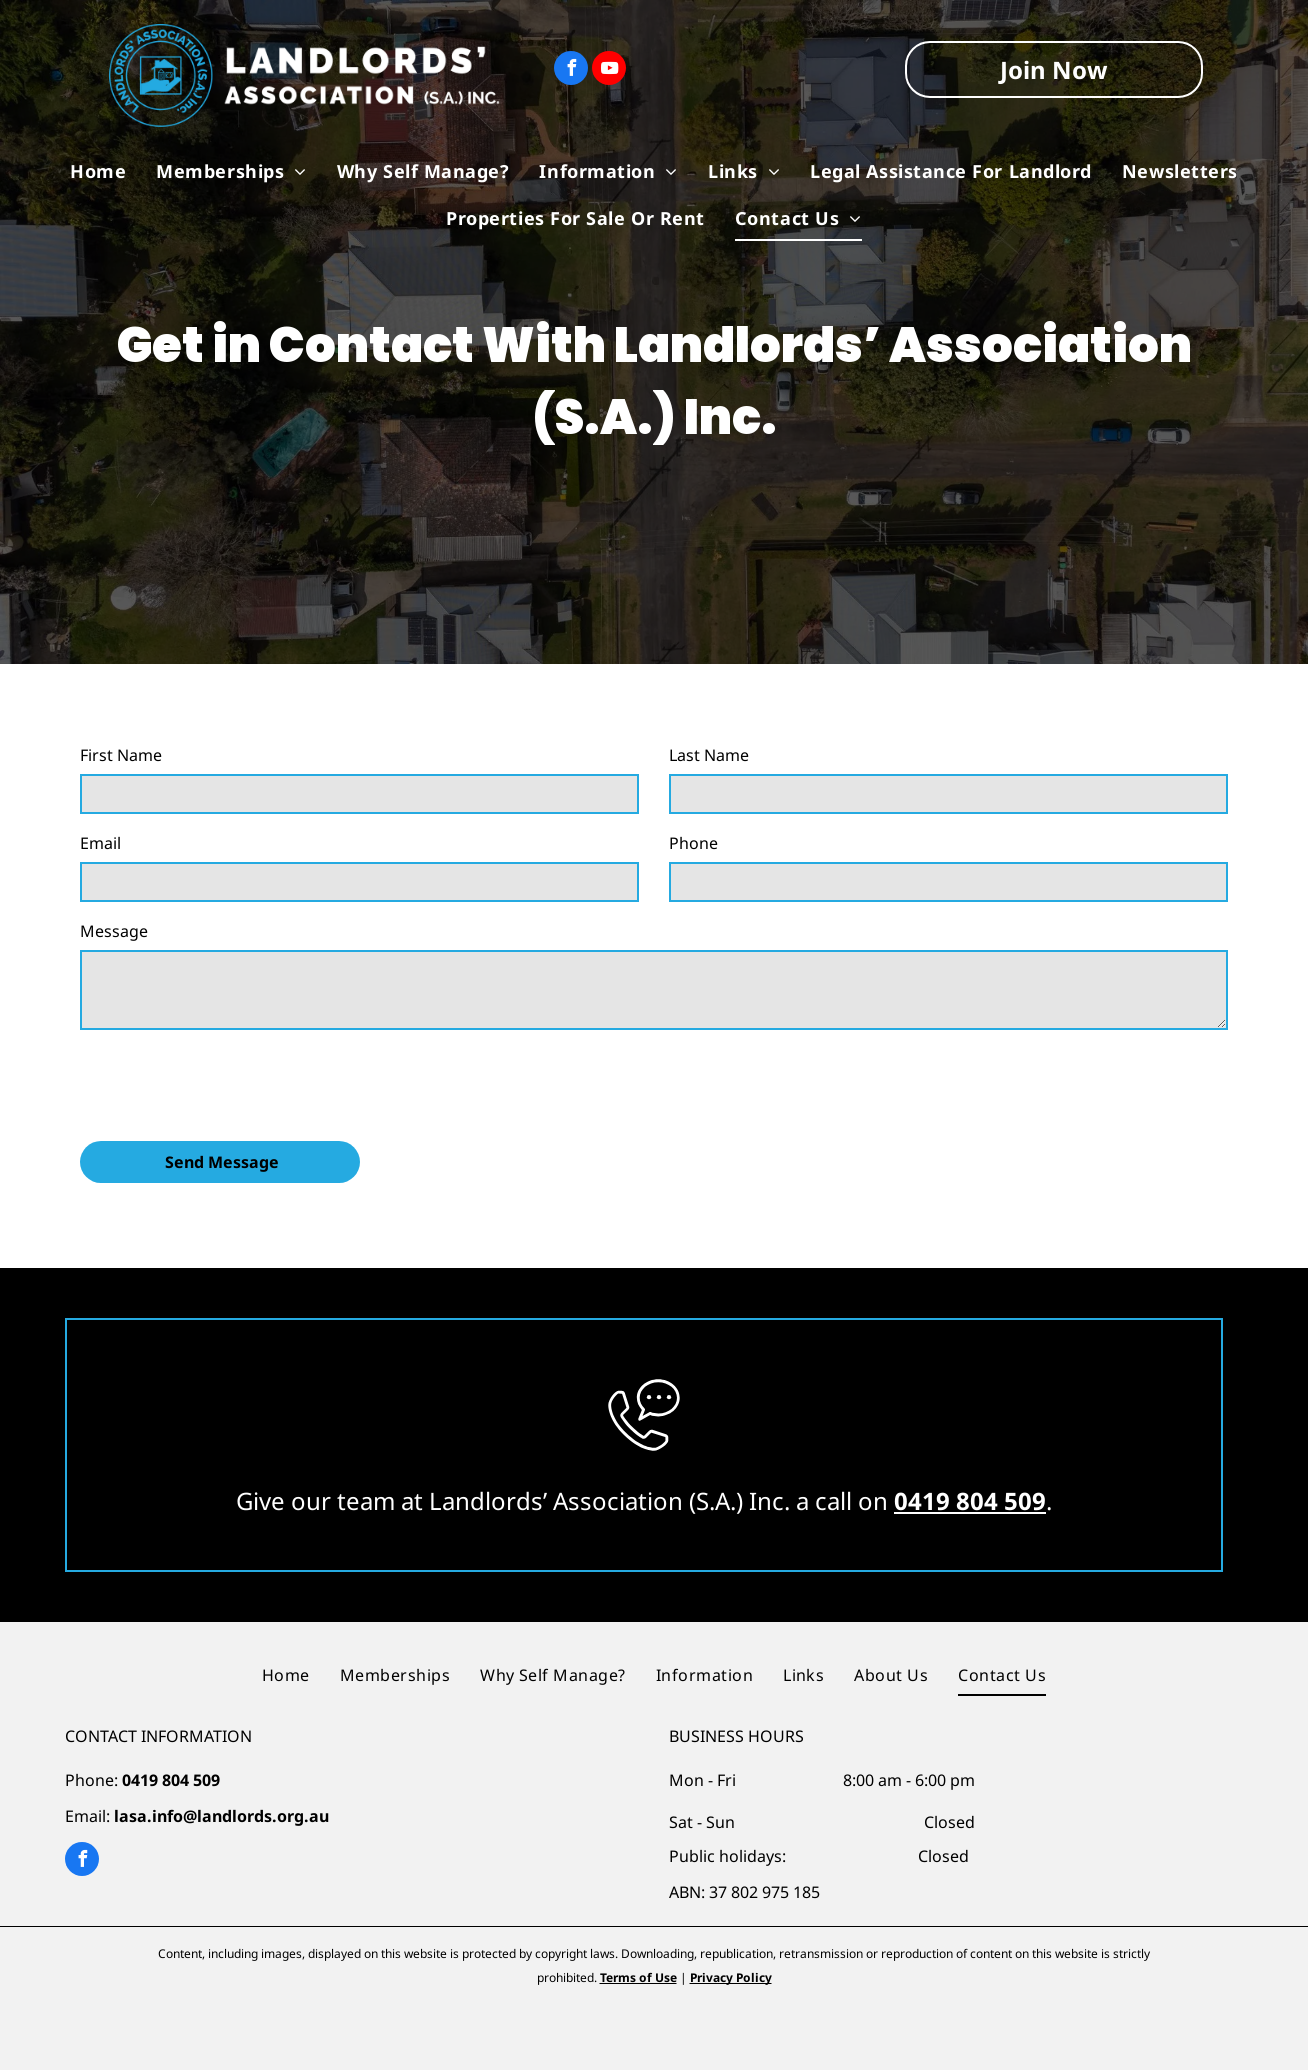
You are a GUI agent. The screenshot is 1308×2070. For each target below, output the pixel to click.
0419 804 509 (970, 1500)
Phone (693, 843)
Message (114, 931)
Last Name (709, 755)
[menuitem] (98, 170)
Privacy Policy (731, 1977)
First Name (121, 755)
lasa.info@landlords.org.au (221, 1816)
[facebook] (571, 70)
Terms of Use (638, 1977)
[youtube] (609, 70)
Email (100, 843)
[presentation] (232, 1082)
